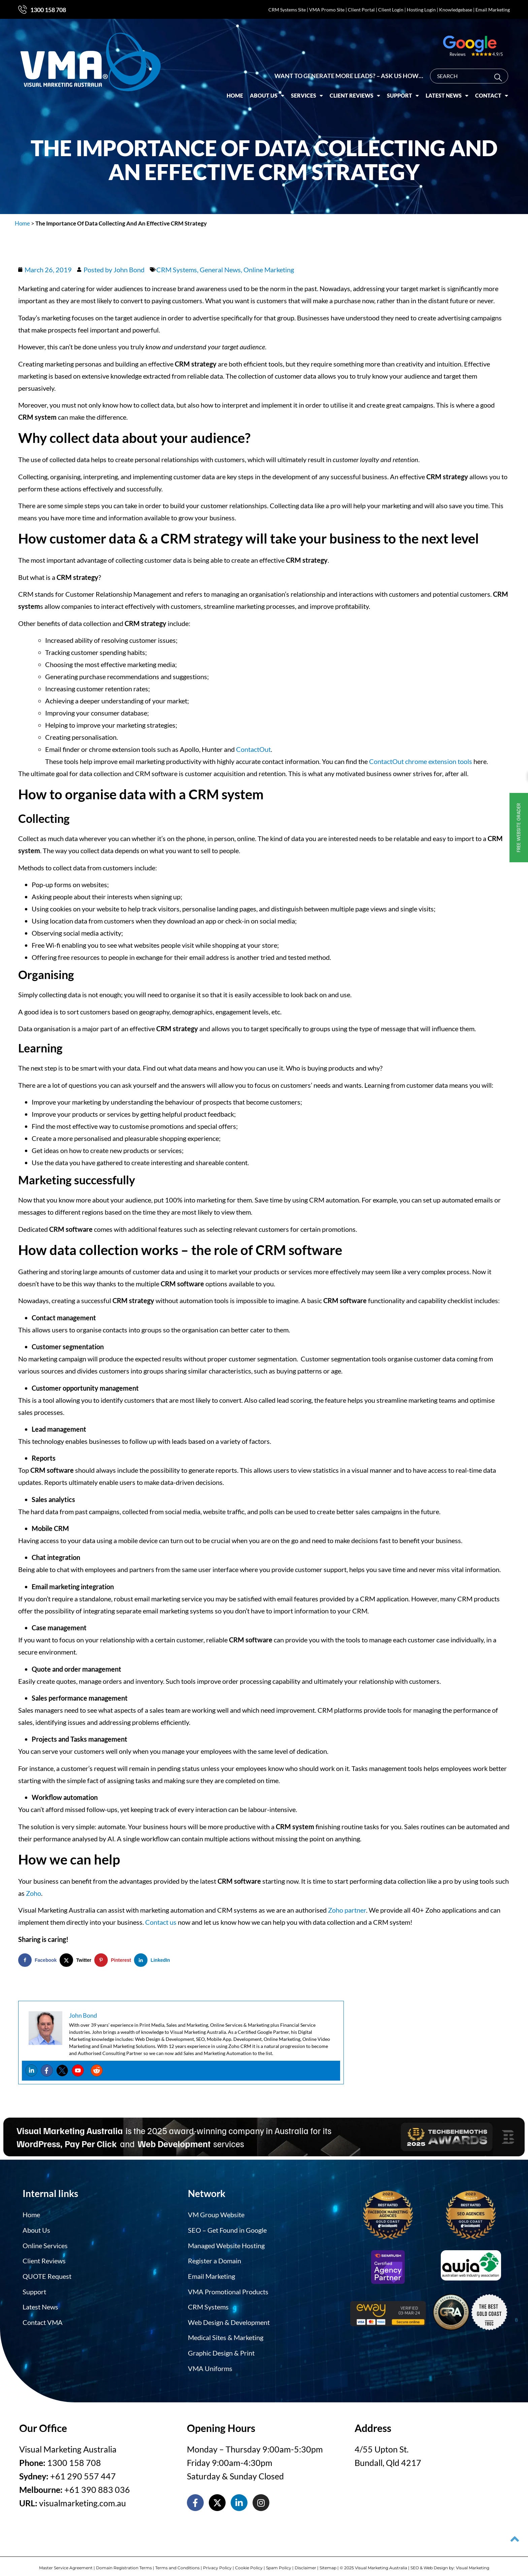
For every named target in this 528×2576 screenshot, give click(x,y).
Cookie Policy (249, 2561)
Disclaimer (305, 2561)
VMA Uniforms (210, 2363)
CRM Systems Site (287, 9)
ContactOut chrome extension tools (420, 761)
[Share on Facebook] (39, 1960)
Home (235, 89)
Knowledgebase (455, 9)
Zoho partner (347, 1910)
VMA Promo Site (326, 9)
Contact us (160, 1922)
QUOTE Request (47, 2274)
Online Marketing (268, 270)
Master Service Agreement (66, 2561)
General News (220, 270)
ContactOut (253, 749)
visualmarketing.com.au (82, 2497)
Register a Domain (214, 2259)
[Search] (499, 71)
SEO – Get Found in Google (227, 2229)
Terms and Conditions (177, 2561)
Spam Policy (278, 2561)
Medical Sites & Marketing (225, 2333)
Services (307, 89)
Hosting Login (421, 9)
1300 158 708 (48, 9)
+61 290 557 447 (83, 2470)
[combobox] (469, 70)
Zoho (33, 1893)
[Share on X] (77, 1960)
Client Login (390, 9)
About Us (267, 89)
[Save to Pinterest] (114, 1960)
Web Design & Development (229, 2318)
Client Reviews (355, 89)
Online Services (45, 2244)
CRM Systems (176, 270)
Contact (491, 89)
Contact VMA (43, 2318)
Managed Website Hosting (226, 2244)
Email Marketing (492, 9)
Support (403, 89)
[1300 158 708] (22, 9)
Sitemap (328, 2561)
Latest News (447, 89)
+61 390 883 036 (97, 2483)
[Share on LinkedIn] (153, 1960)
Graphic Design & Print (221, 2348)
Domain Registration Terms (124, 2561)
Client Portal (361, 9)
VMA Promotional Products (228, 2289)
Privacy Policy (217, 2561)
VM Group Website (216, 2215)
